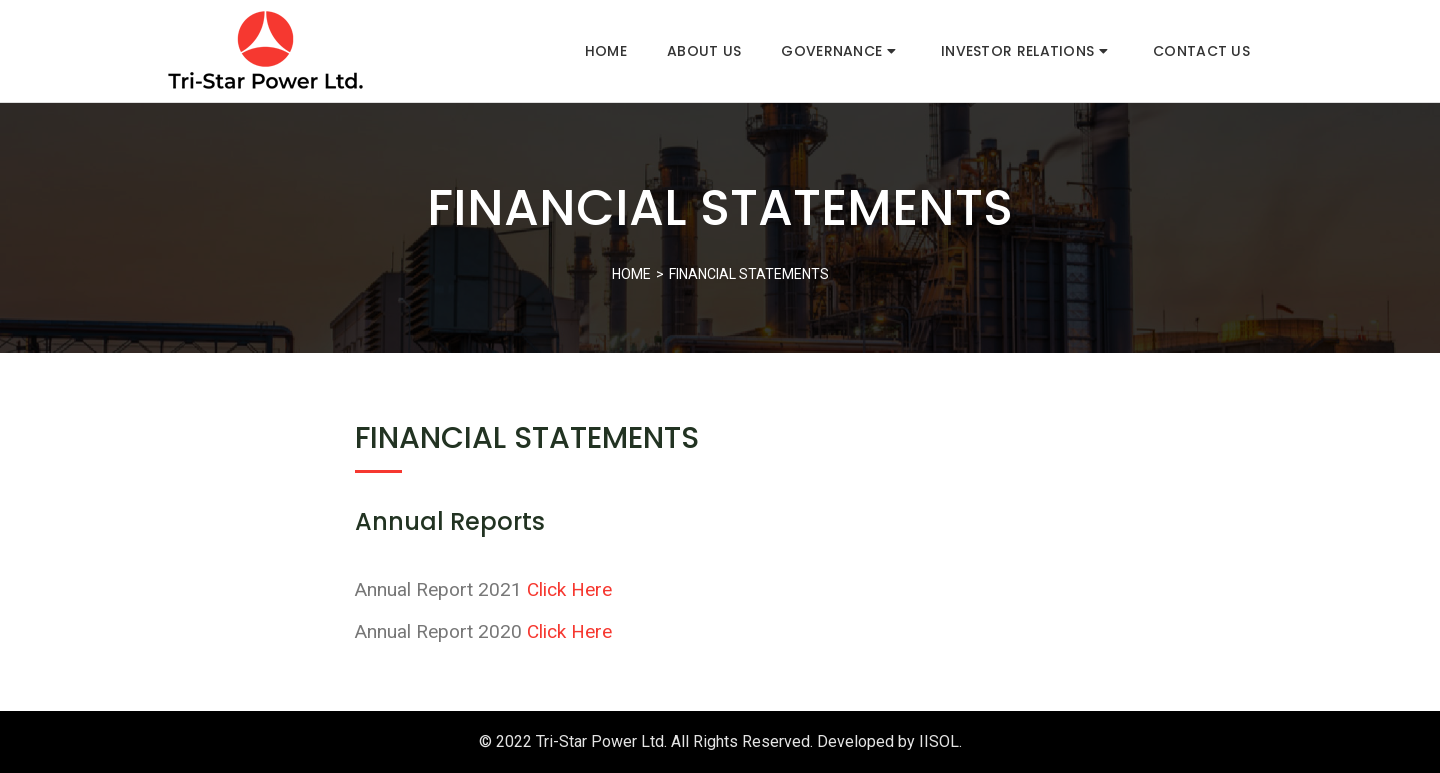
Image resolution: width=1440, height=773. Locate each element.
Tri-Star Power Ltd (600, 741)
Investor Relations (1024, 51)
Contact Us (1201, 51)
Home (606, 51)
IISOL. (940, 741)
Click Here (569, 589)
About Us (704, 51)
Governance (838, 51)
